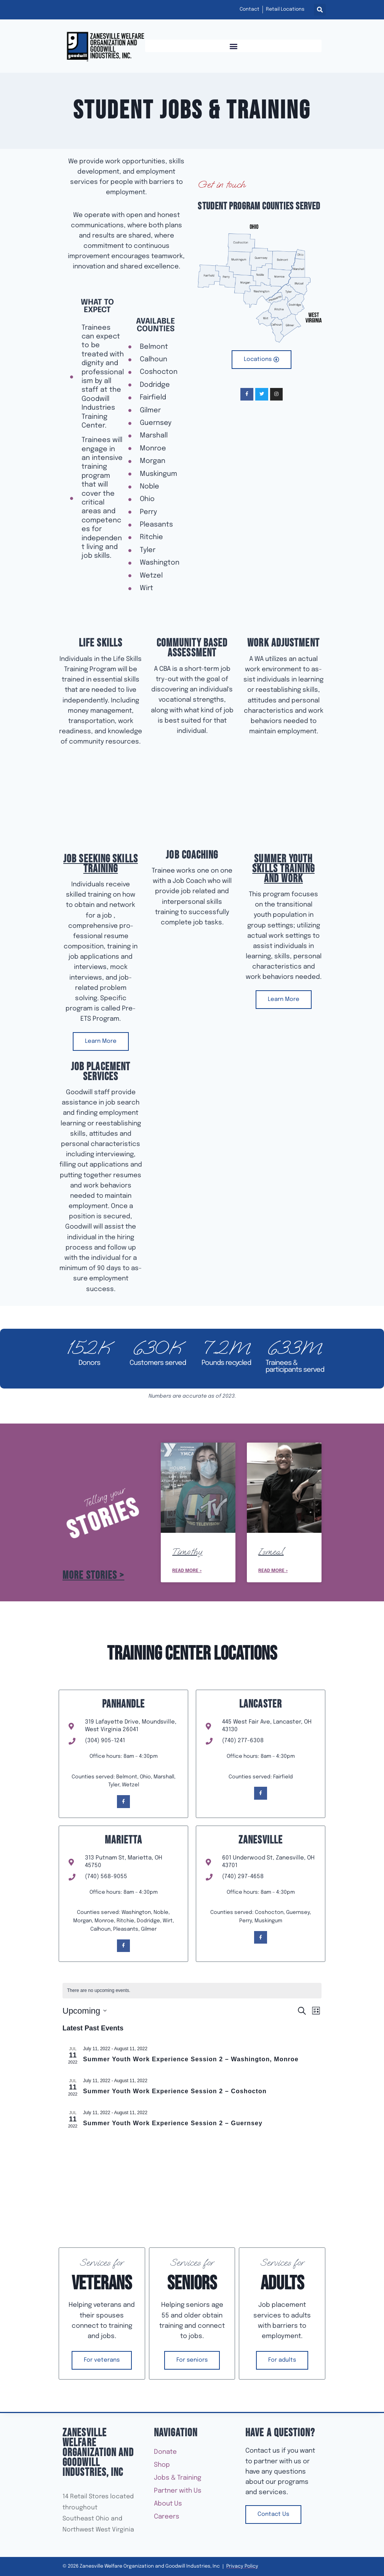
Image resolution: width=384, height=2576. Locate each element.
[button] (320, 10)
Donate (165, 2452)
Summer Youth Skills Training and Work (283, 869)
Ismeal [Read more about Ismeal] (271, 1551)
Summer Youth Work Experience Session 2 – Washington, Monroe (191, 2059)
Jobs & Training (179, 2478)
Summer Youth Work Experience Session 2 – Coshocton (175, 2091)
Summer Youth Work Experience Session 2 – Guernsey (172, 2123)
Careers (166, 2517)
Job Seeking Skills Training (100, 864)
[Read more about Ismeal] (284, 1488)
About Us (170, 2504)
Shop (164, 2465)
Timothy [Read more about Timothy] (187, 1551)
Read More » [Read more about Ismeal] (273, 1571)
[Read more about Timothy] (198, 1488)
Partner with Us (179, 2491)
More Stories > (93, 1575)
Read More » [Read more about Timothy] (187, 1571)
